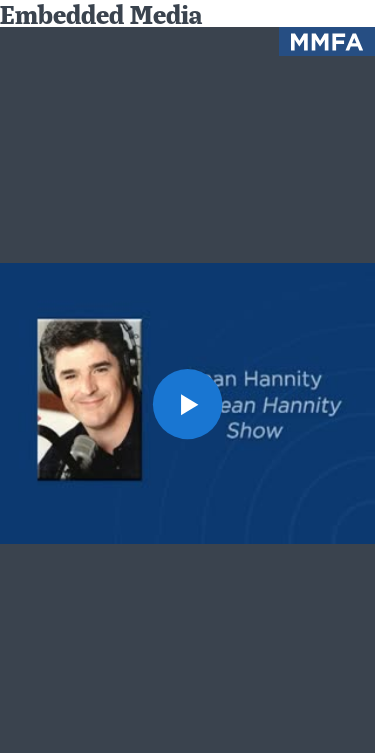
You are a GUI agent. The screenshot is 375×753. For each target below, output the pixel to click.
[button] (188, 404)
